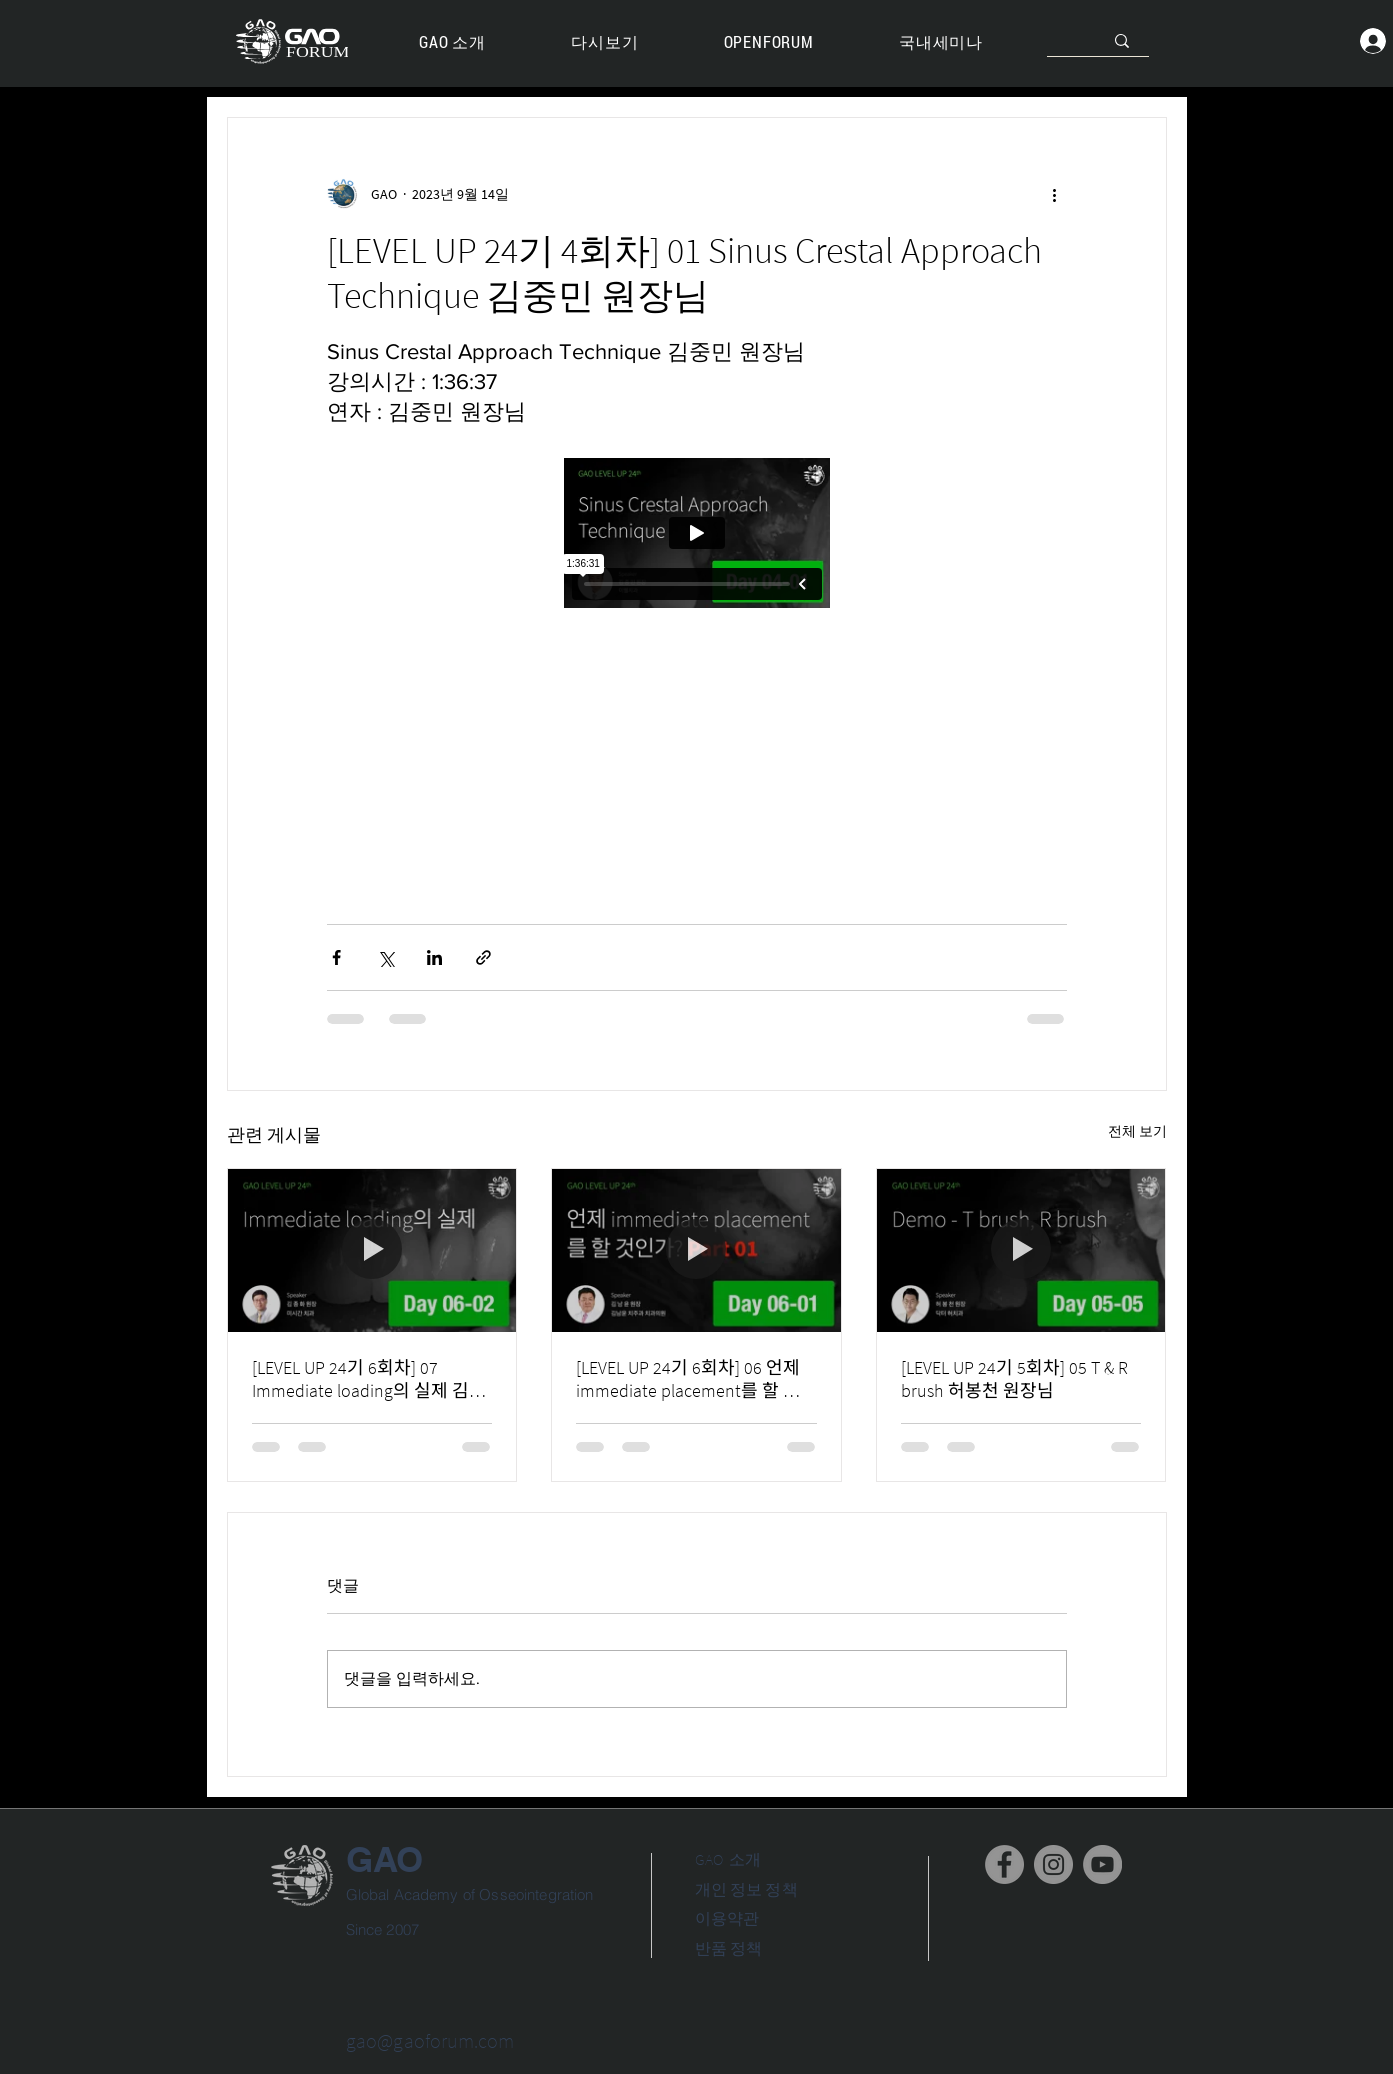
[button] (605, 42)
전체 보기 (1137, 1131)
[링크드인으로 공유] (434, 957)
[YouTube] (1102, 1864)
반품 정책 (729, 1948)
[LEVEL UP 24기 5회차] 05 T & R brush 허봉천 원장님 (1014, 1379)
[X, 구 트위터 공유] (385, 957)
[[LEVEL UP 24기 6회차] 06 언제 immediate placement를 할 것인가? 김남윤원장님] (696, 1250)
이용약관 (727, 1918)
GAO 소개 (728, 1859)
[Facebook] (1004, 1864)
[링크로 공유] (483, 957)
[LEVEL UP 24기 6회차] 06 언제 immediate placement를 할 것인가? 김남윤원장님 (688, 1379)
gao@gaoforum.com (430, 2040)
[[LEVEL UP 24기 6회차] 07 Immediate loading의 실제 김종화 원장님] (372, 1250)
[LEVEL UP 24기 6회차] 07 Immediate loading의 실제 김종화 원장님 (369, 1379)
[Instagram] (1053, 1864)
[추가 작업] (1055, 194)
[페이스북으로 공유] (336, 957)
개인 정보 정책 (746, 1889)
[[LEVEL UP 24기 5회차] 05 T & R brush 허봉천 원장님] (1021, 1250)
